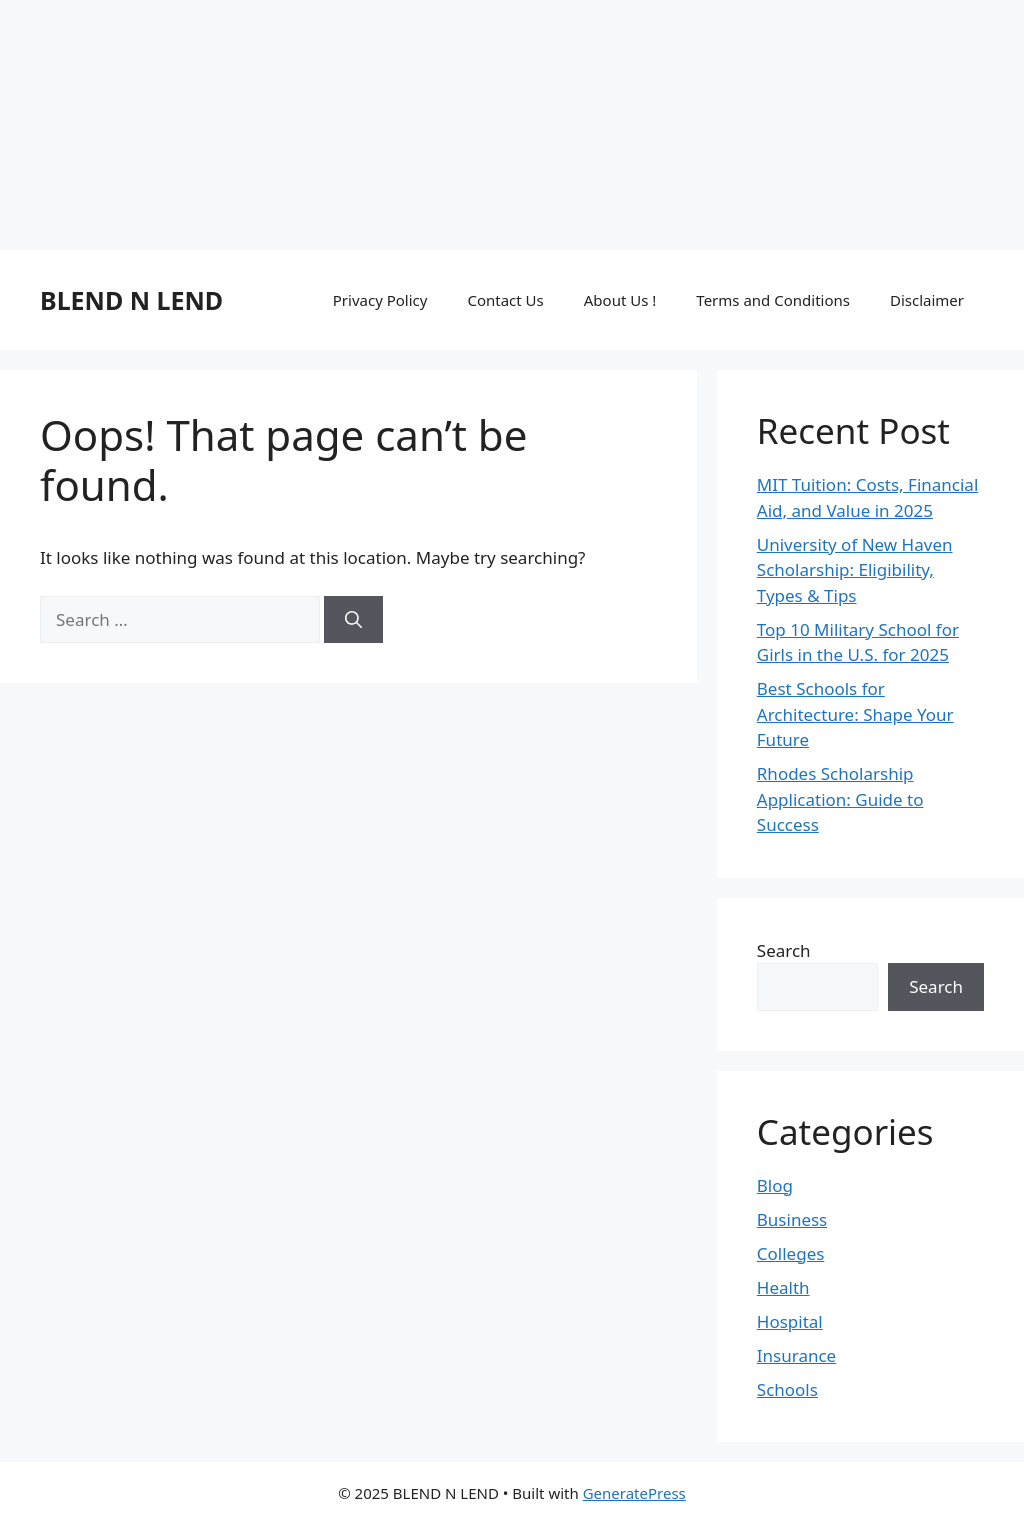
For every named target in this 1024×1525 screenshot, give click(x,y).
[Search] (353, 620)
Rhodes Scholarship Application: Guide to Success (840, 799)
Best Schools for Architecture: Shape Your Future (855, 714)
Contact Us (505, 300)
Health (783, 1287)
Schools (787, 1389)
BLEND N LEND (131, 300)
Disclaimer (927, 300)
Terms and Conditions (773, 300)
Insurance (796, 1355)
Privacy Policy (380, 300)
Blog (775, 1185)
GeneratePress (634, 1493)
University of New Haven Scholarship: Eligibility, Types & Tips (855, 570)
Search (784, 950)
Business (792, 1219)
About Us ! (620, 300)
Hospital (790, 1321)
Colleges (791, 1253)
